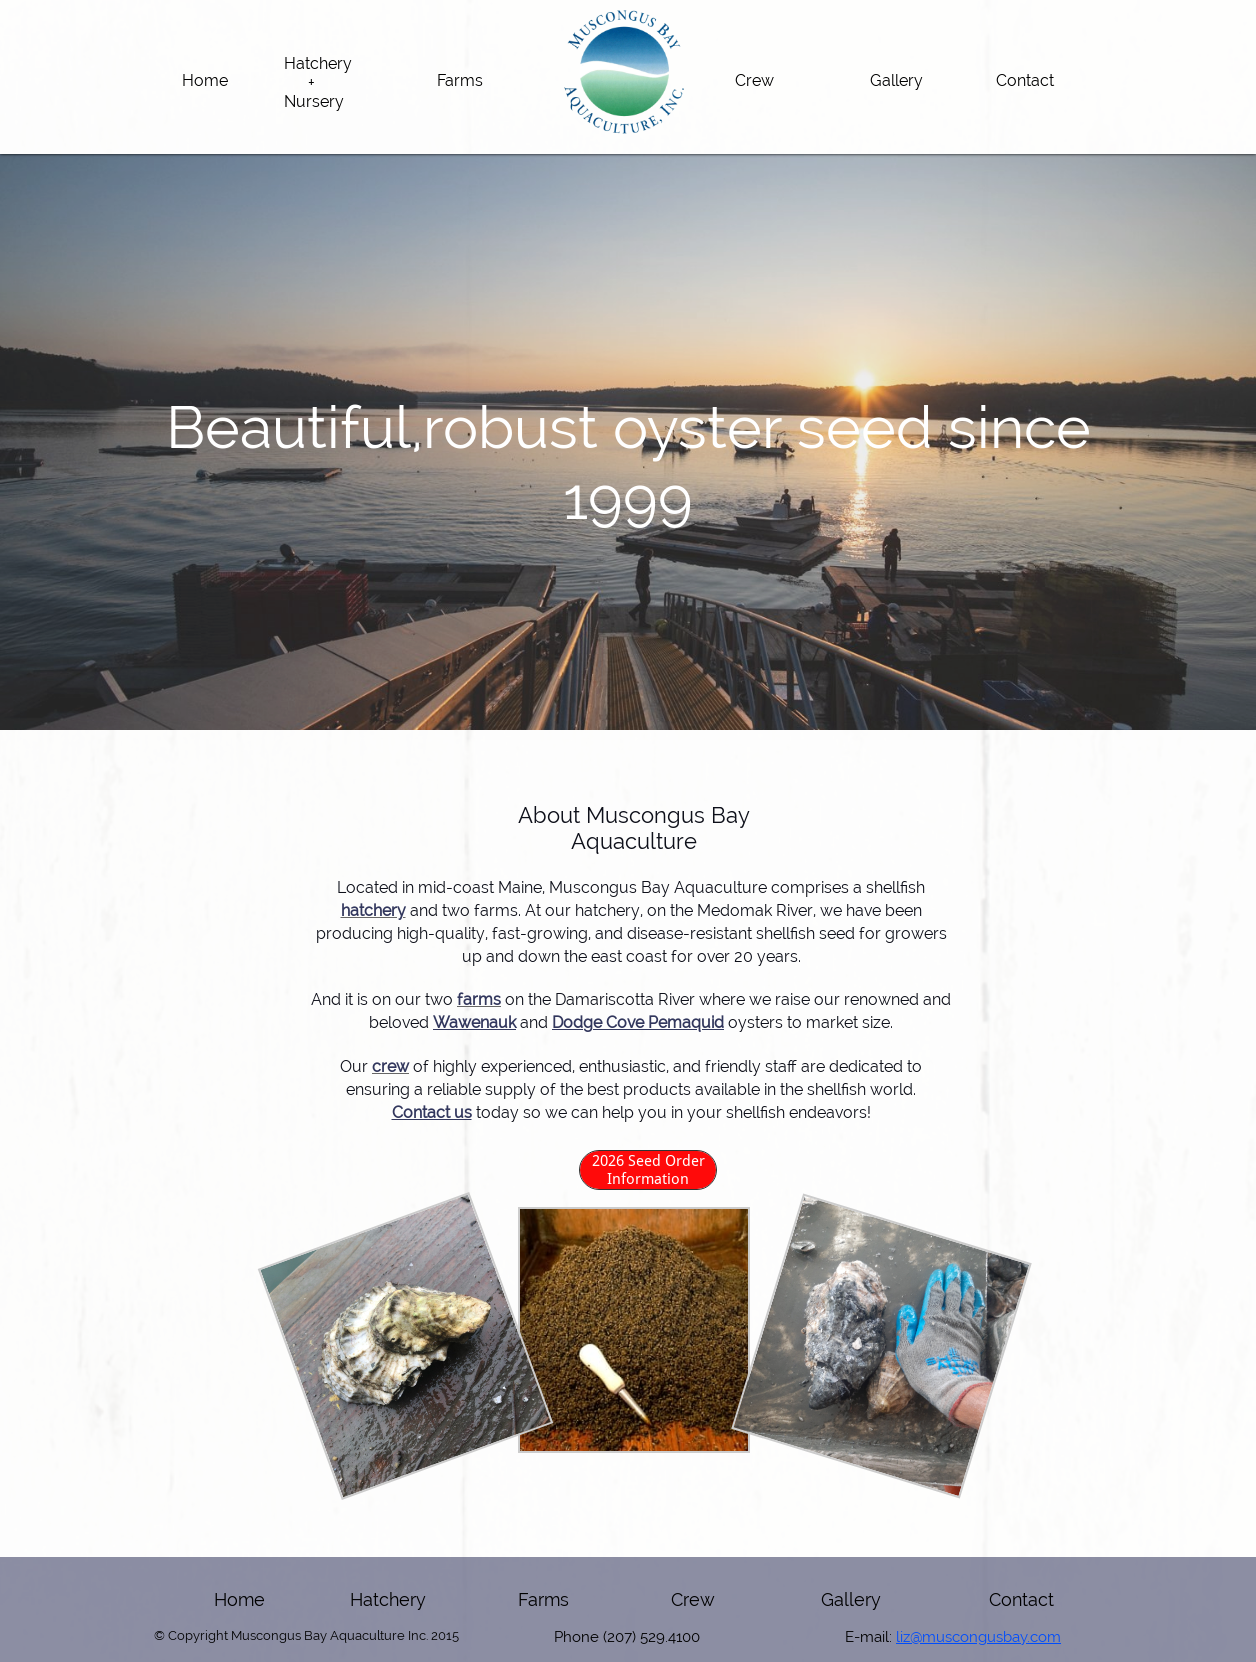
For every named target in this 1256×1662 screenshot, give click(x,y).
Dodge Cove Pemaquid (638, 1022)
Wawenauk (474, 1022)
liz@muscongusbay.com (978, 1637)
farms (479, 999)
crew (390, 1066)
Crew (693, 1599)
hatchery (373, 910)
